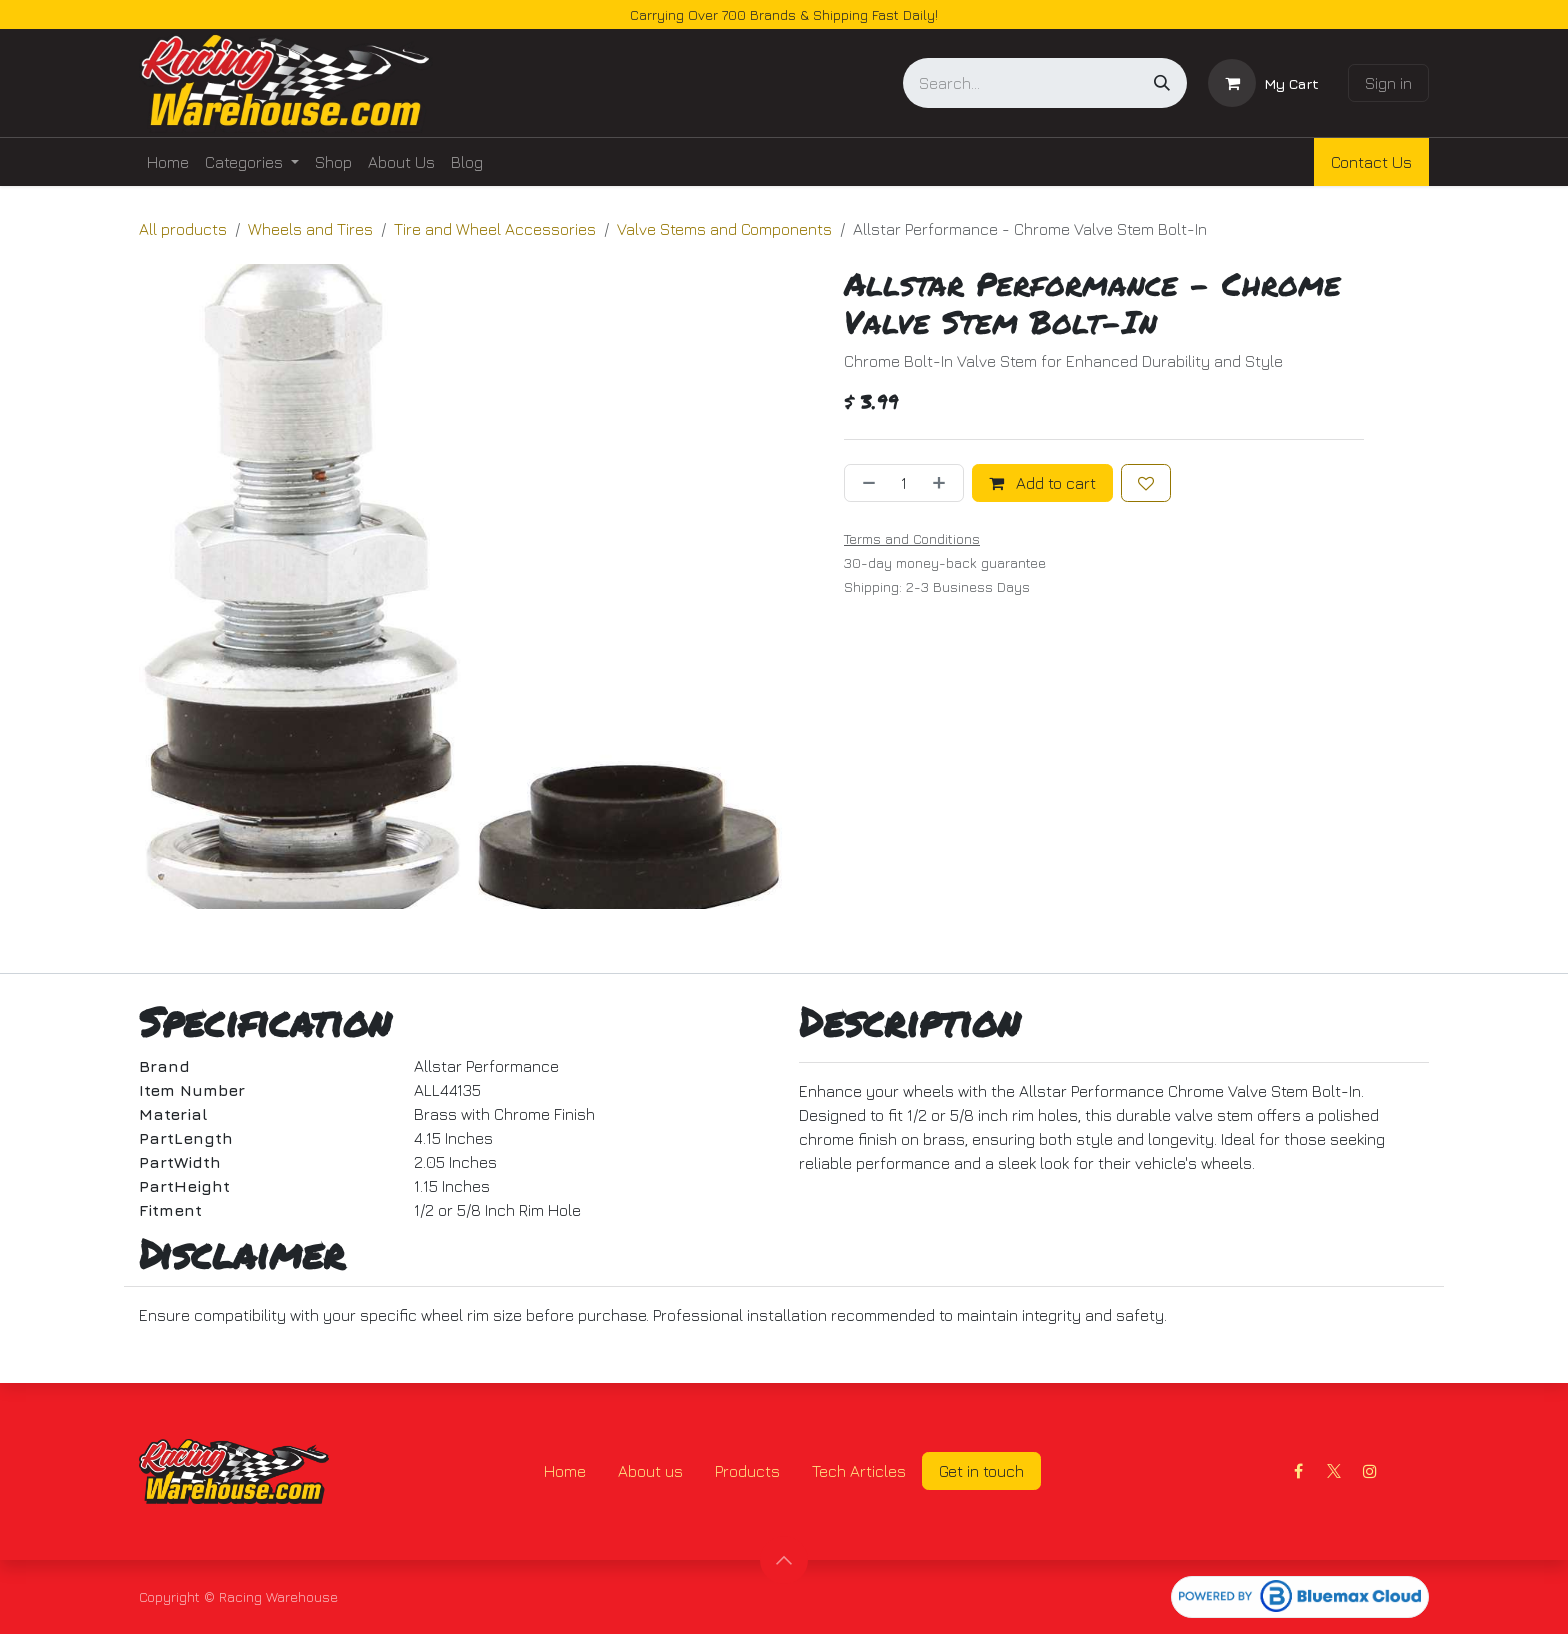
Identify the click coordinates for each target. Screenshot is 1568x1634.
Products (747, 1471)
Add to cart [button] (1042, 483)
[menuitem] (168, 162)
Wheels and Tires (310, 229)
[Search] (1162, 83)
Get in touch (981, 1471)
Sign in (1388, 83)
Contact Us (1371, 162)
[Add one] (943, 483)
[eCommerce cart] (1263, 83)
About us (650, 1471)
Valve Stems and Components (724, 229)
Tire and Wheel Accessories (495, 229)
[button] (784, 1560)
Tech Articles (859, 1471)
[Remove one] (865, 483)
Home (565, 1471)
